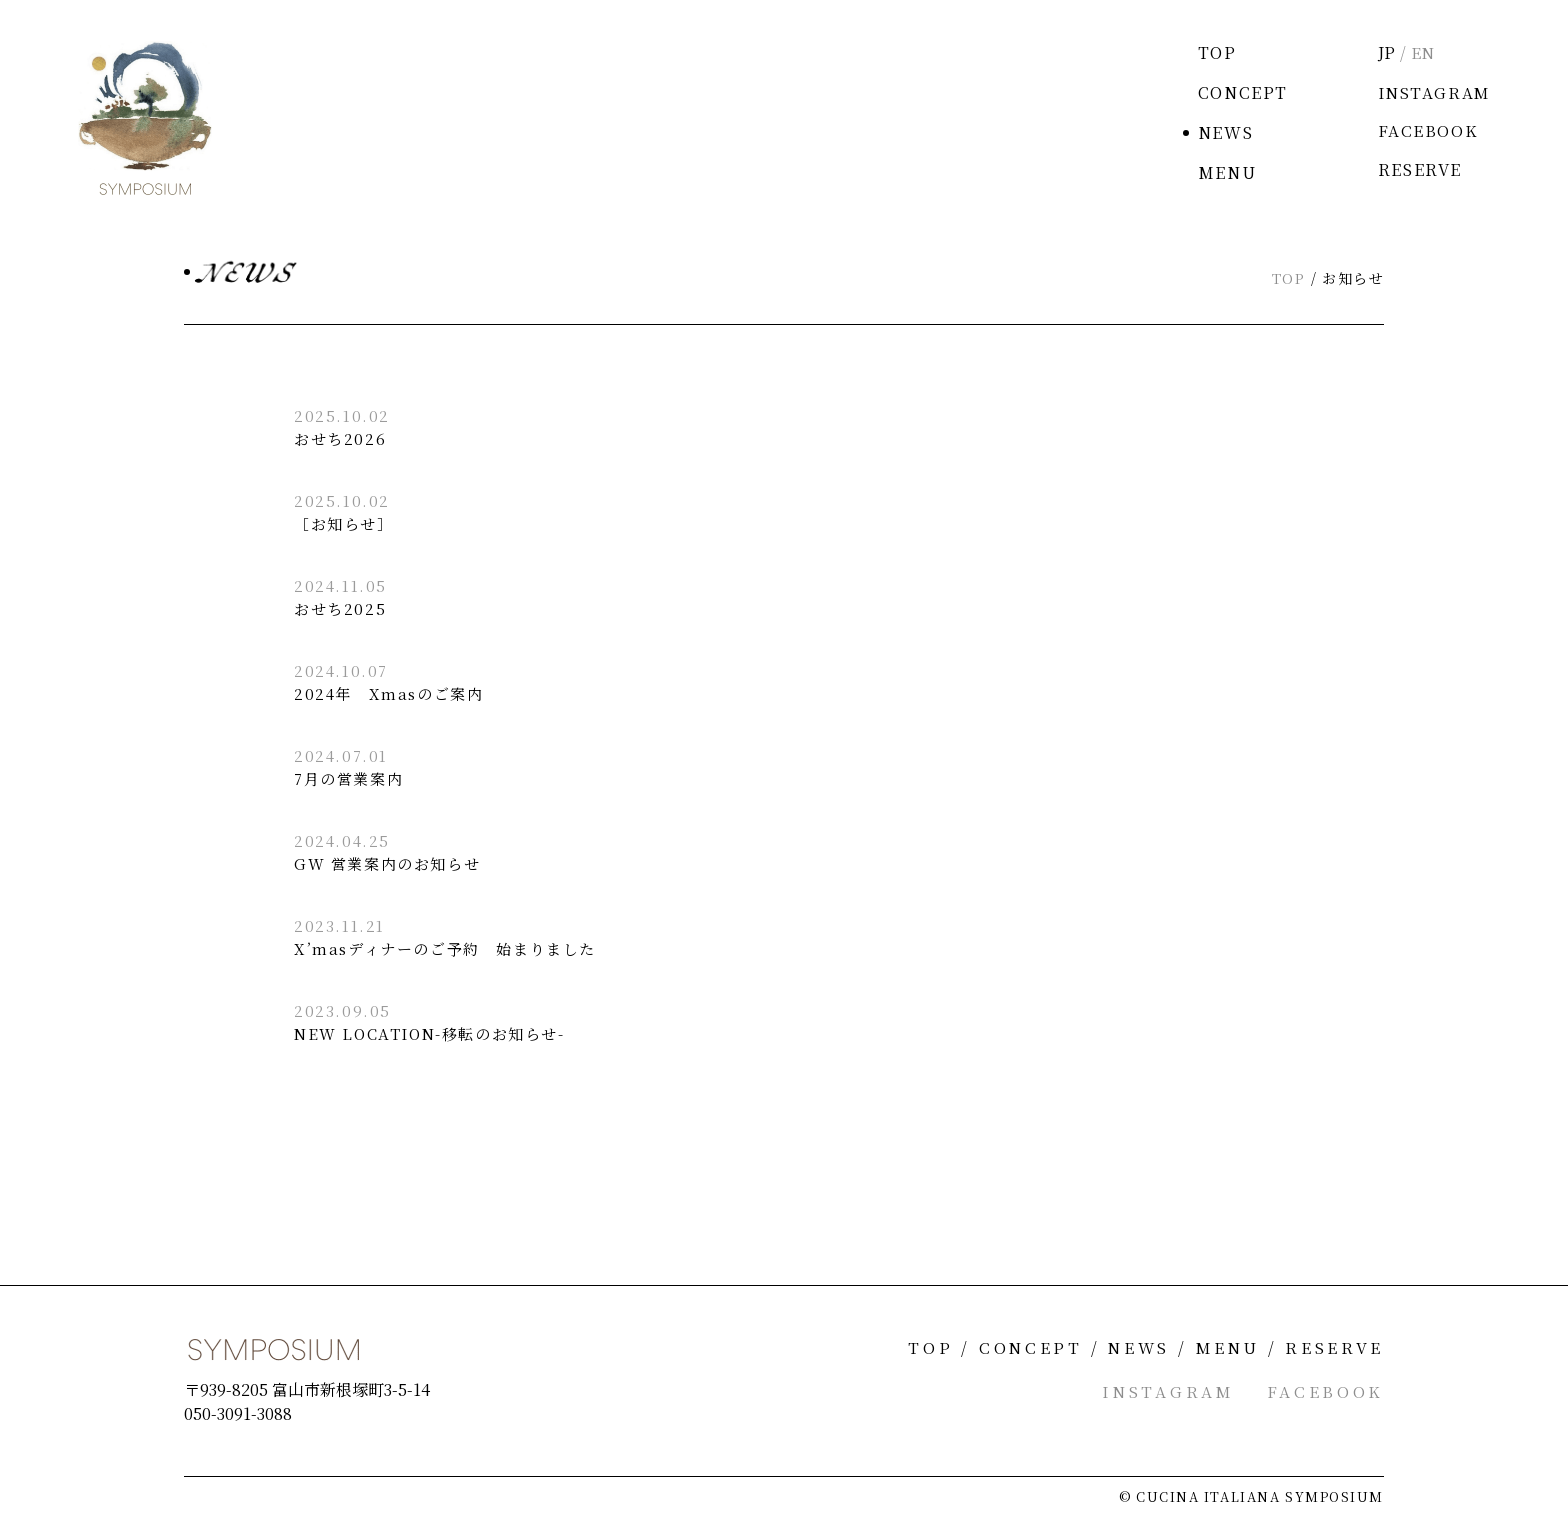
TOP (1213, 52)
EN (1420, 52)
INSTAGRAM (1431, 92)
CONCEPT (1239, 92)
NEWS (1221, 132)
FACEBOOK (1424, 132)
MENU (1223, 172)
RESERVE (1416, 172)
